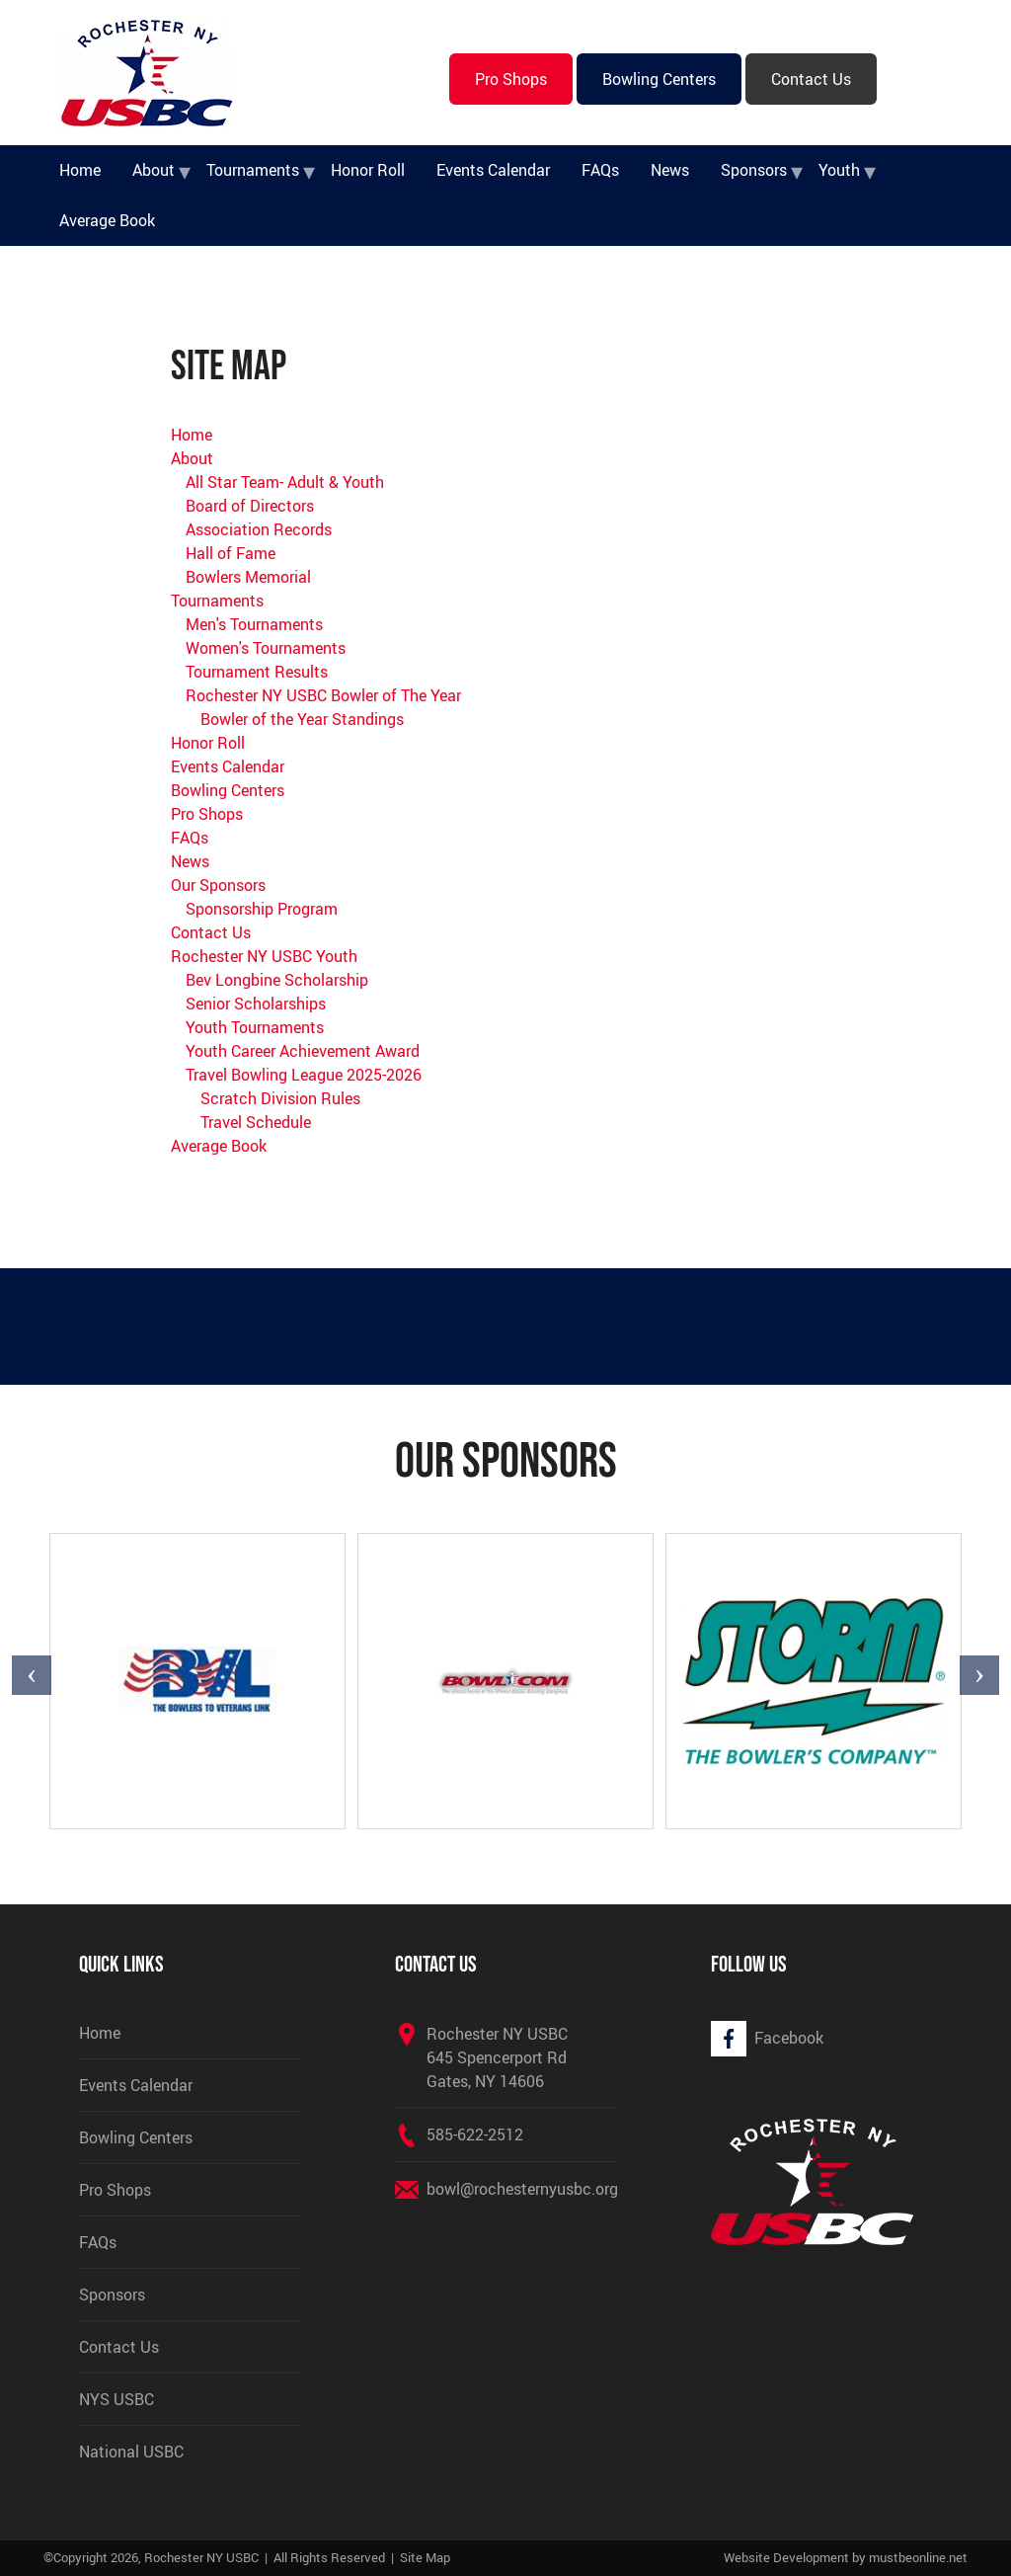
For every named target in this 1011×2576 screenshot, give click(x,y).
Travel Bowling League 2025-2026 (304, 1075)
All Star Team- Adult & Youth (285, 482)
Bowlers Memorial (248, 577)
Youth (839, 170)
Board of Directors (250, 506)
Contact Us (811, 79)
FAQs (600, 170)
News (670, 170)
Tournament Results (257, 672)
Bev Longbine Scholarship (277, 980)
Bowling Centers (659, 79)
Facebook (788, 2038)
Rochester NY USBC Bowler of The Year (323, 695)
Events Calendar (493, 170)
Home (80, 170)
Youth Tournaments (255, 1027)
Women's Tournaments (266, 648)
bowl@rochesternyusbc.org (522, 2189)
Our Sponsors (218, 885)
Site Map (425, 2557)
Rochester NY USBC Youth (264, 956)
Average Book (107, 220)
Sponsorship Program (262, 909)
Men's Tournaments (254, 624)
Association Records (259, 529)
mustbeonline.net (918, 2557)
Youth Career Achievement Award (303, 1051)
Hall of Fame (230, 553)
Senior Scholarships (256, 1003)
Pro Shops (511, 79)
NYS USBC (116, 2399)
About (153, 170)
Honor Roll (368, 170)
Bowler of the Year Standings (302, 719)
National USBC (131, 2451)
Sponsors (754, 170)
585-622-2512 (475, 2134)
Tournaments (252, 170)
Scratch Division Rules (280, 1098)
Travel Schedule (255, 1122)
